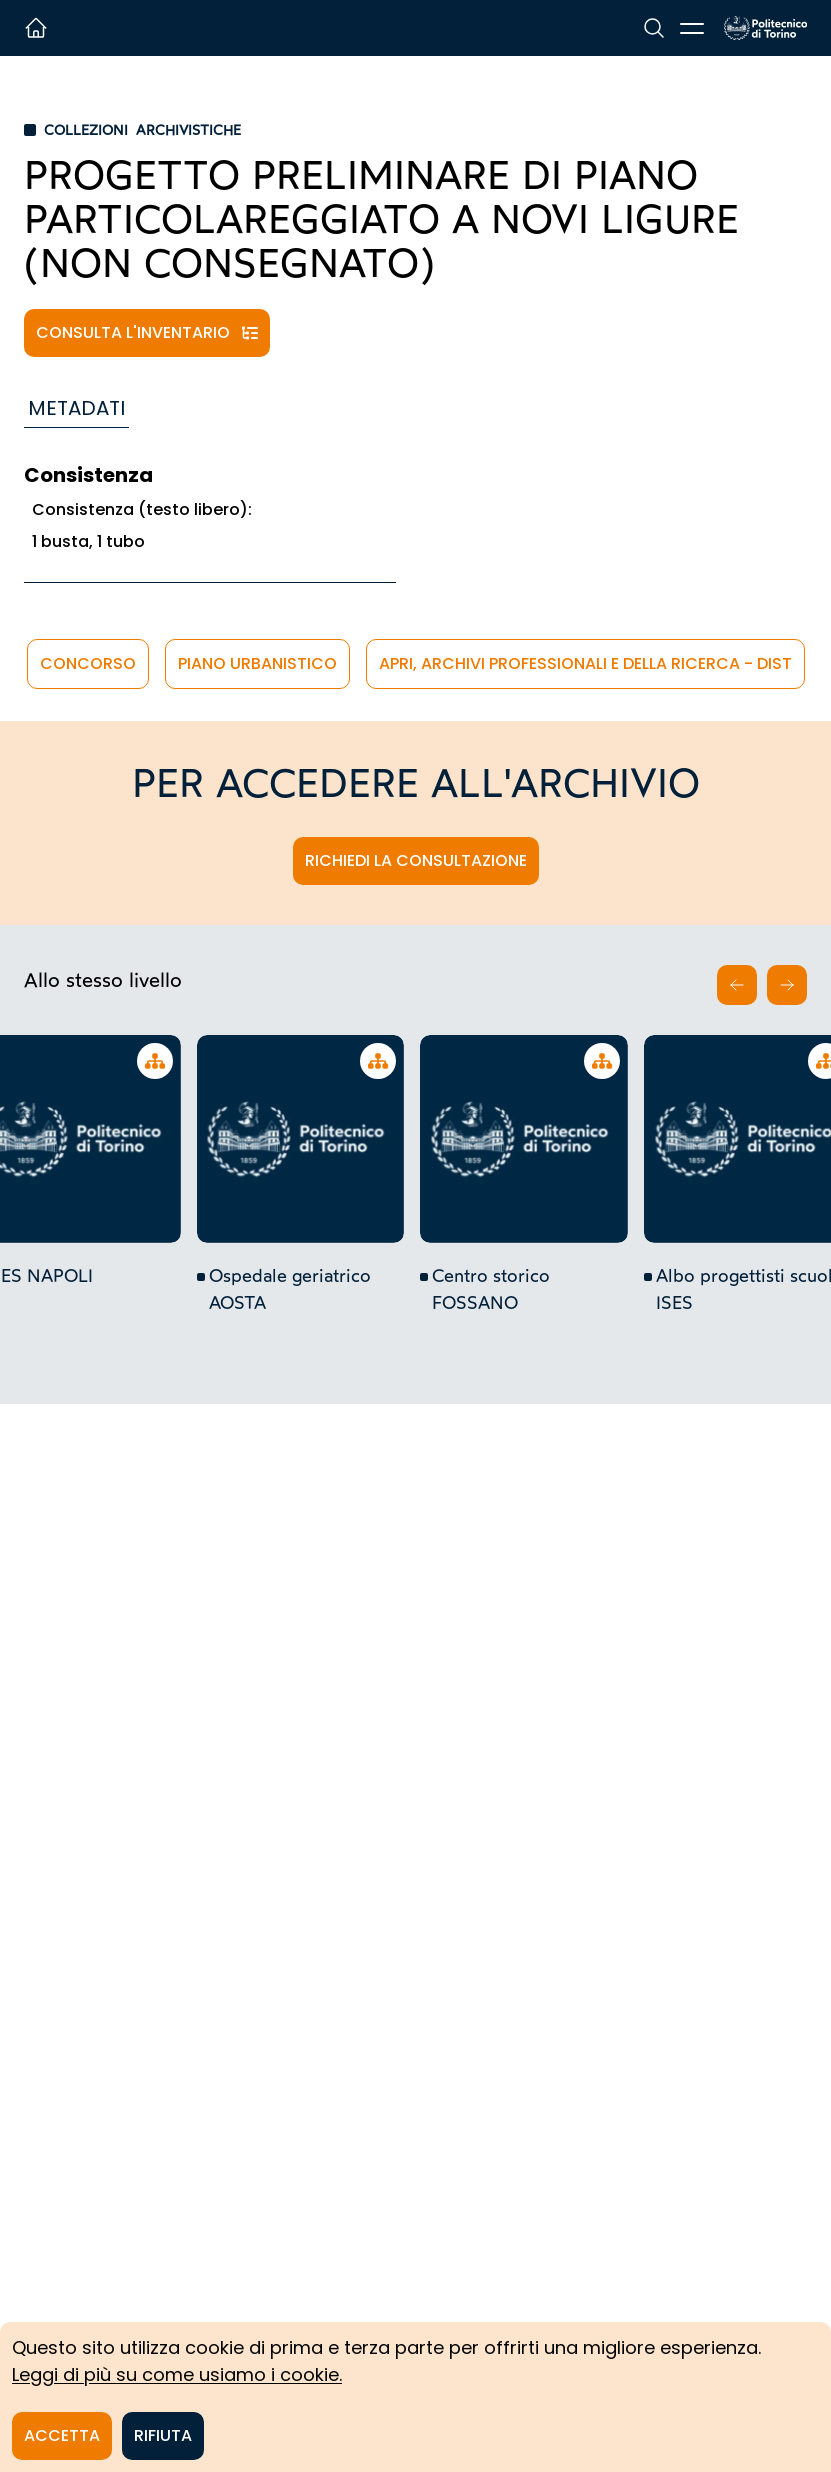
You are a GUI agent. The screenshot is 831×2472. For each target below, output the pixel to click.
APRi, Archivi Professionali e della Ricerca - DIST (585, 663)
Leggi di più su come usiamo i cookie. (177, 2374)
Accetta (62, 2435)
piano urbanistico (257, 663)
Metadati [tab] (76, 408)
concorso (88, 663)
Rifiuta (163, 2435)
